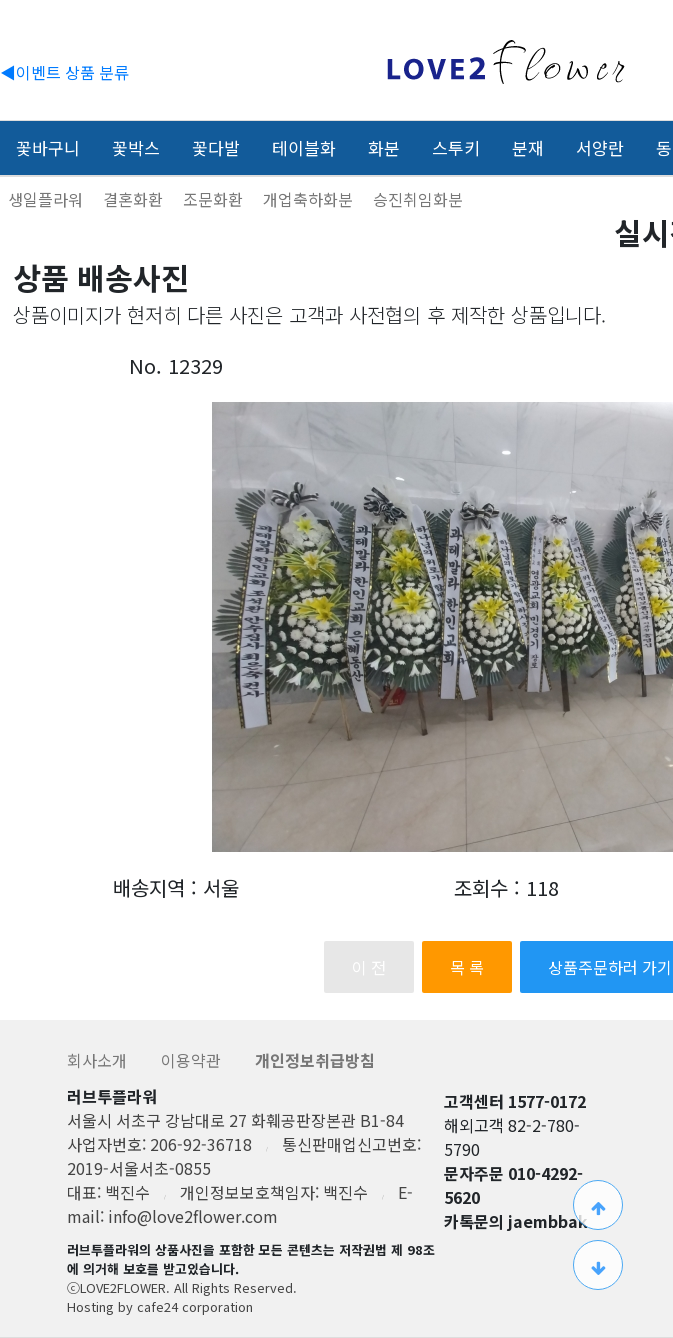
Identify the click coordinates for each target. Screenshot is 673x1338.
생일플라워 (47, 199)
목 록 (467, 967)
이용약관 (193, 1060)
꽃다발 (216, 147)
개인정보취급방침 (315, 1060)
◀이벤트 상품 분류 (64, 72)
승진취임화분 (418, 199)
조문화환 (215, 199)
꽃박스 (136, 147)
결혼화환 (135, 199)
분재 (528, 147)
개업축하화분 (310, 199)
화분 (384, 147)
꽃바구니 (48, 147)
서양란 (600, 147)
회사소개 (99, 1060)
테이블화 (304, 147)
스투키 (456, 147)
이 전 (369, 967)
